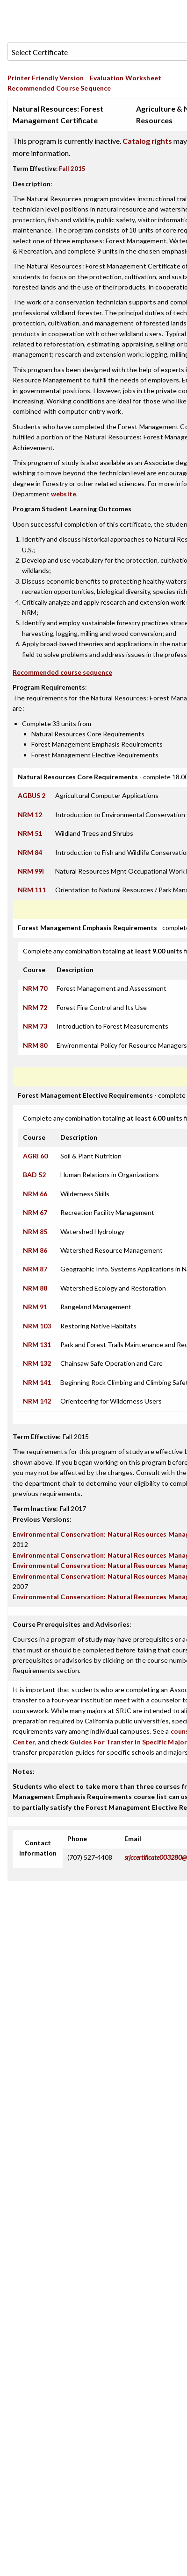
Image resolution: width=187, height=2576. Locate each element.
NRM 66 (35, 1194)
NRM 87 (35, 1269)
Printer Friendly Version (45, 78)
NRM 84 (30, 852)
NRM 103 (37, 1326)
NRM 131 (37, 1344)
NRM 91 (35, 1307)
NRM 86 (35, 1250)
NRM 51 (30, 833)
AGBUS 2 (31, 795)
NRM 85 (35, 1231)
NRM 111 (32, 890)
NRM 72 (35, 1007)
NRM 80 (35, 1045)
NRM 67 (35, 1212)
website (63, 494)
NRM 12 (30, 815)
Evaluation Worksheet (125, 78)
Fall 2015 (72, 168)
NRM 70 (35, 988)
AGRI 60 (35, 1156)
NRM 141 (37, 1382)
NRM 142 (37, 1401)
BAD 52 (34, 1175)
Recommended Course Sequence (59, 88)
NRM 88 (35, 1288)
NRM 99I (31, 871)
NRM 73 (35, 1026)
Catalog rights (147, 140)
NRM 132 (37, 1363)
